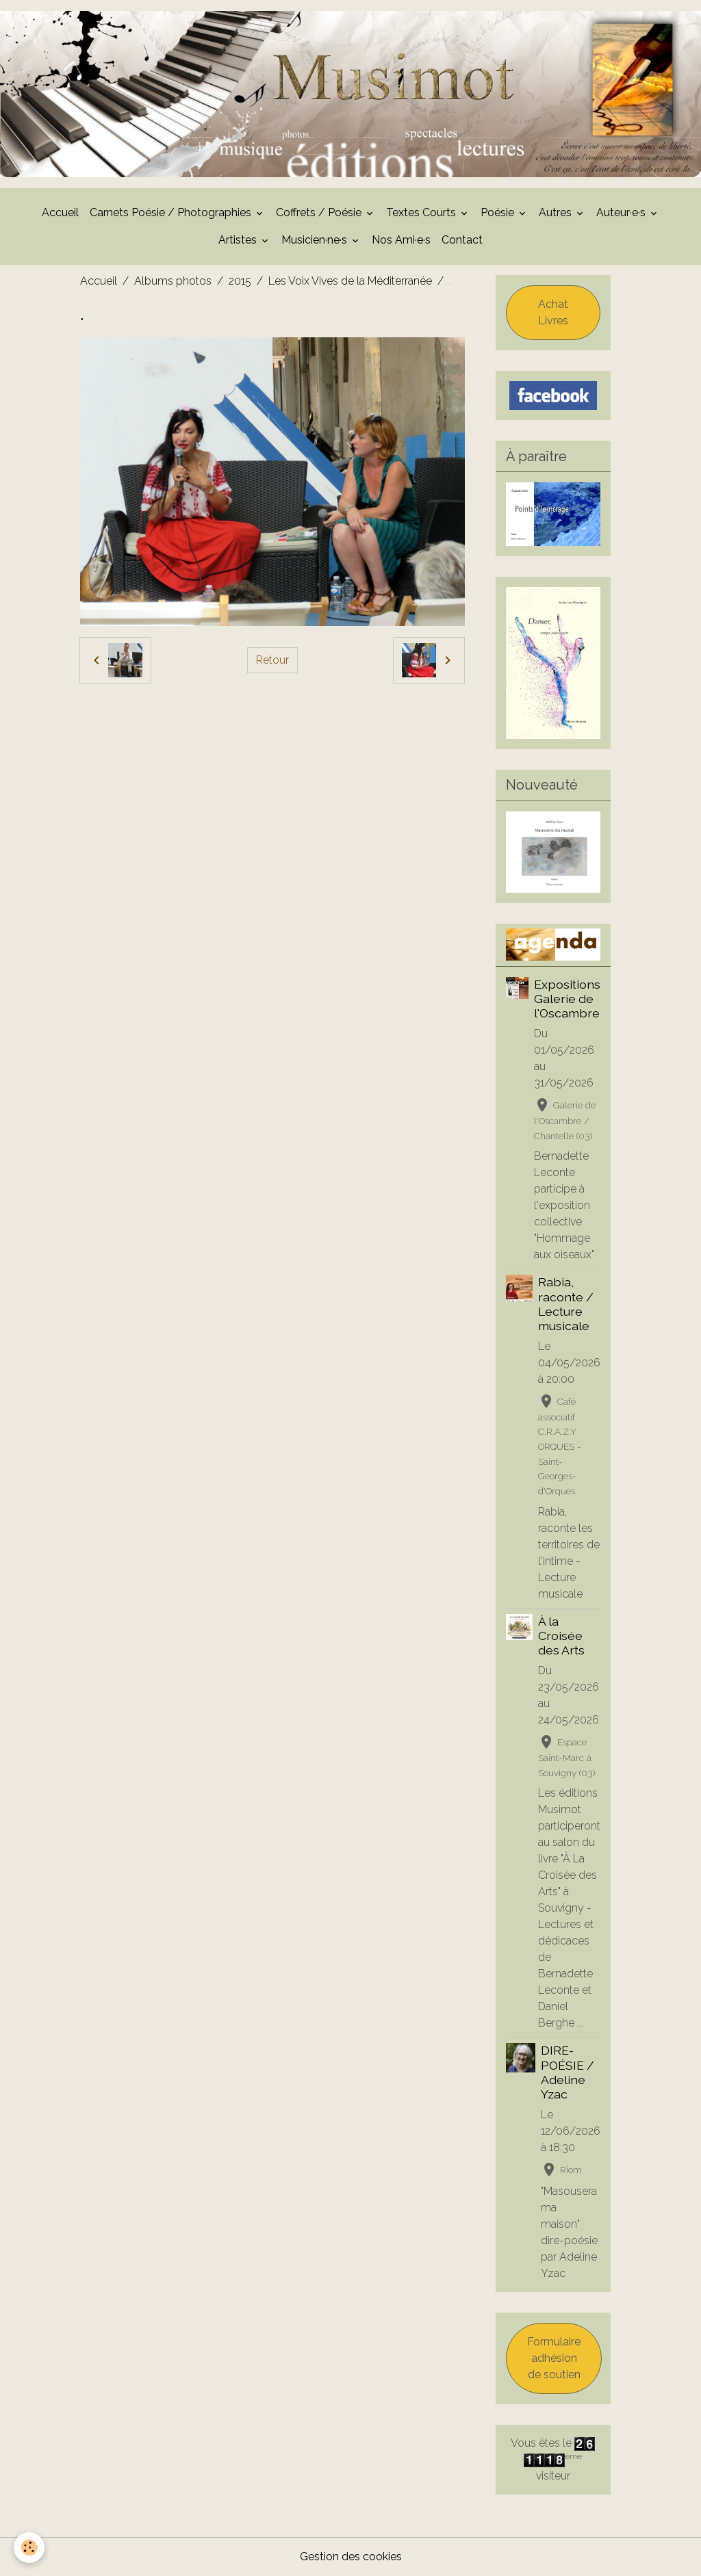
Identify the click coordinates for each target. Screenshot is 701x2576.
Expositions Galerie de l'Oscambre (567, 998)
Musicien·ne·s (315, 239)
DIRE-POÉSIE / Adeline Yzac (567, 2071)
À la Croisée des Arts (561, 1635)
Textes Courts (422, 212)
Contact (462, 239)
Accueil (60, 212)
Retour (272, 659)
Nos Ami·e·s (401, 239)
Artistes (238, 239)
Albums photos (173, 280)
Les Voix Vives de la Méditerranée (350, 280)
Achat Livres (553, 312)
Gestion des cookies (351, 2556)
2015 (240, 280)
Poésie (499, 212)
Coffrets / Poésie (320, 212)
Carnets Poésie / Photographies (172, 212)
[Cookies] (29, 2547)
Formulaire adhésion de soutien (554, 2358)
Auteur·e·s (622, 212)
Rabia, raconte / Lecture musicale (566, 1303)
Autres (556, 212)
